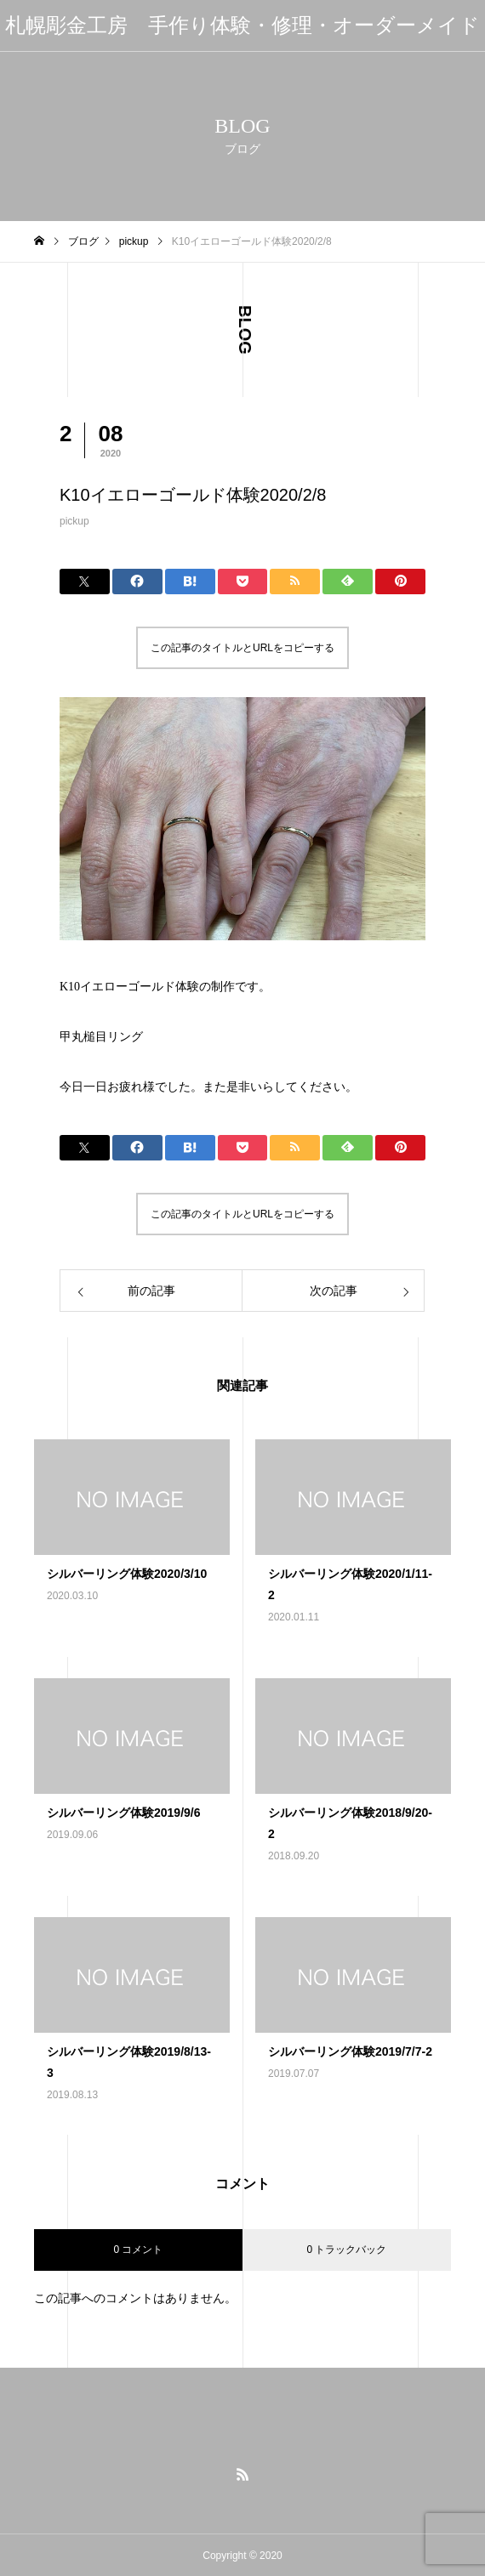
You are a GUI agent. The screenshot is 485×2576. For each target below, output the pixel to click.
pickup (74, 521)
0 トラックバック (346, 2249)
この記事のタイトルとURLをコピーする (242, 648)
